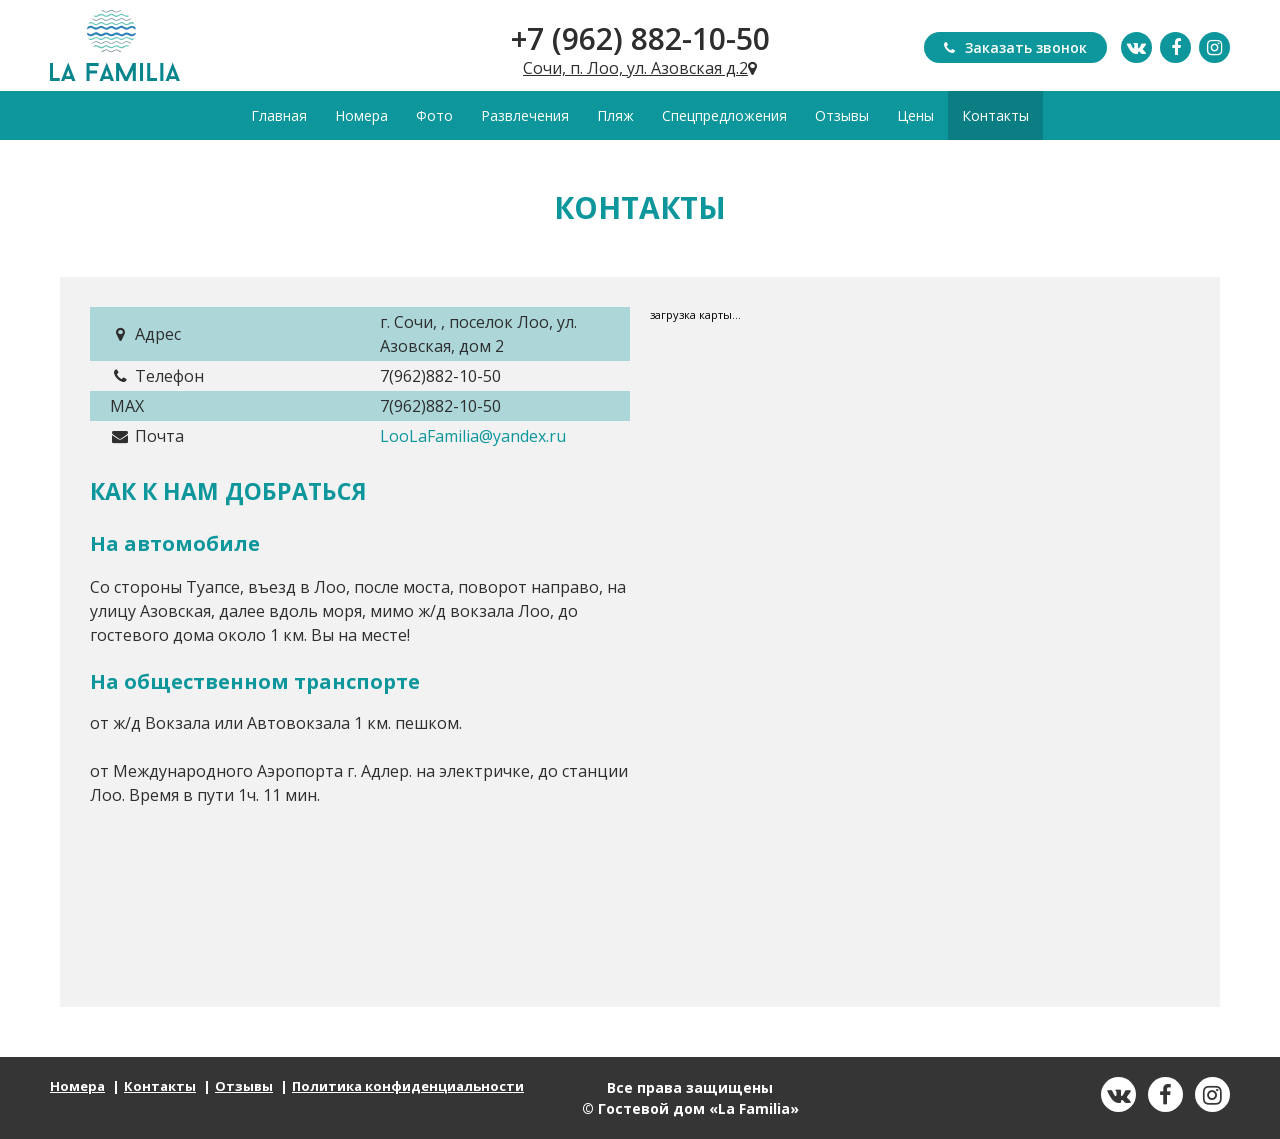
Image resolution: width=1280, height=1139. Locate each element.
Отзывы (842, 115)
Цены (915, 115)
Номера (361, 115)
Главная (279, 115)
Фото (434, 115)
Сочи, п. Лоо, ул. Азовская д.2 (640, 68)
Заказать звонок (1015, 47)
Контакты (995, 115)
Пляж (615, 115)
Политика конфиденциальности (408, 1086)
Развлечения (525, 115)
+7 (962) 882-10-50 (640, 38)
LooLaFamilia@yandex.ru (473, 436)
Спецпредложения (724, 115)
